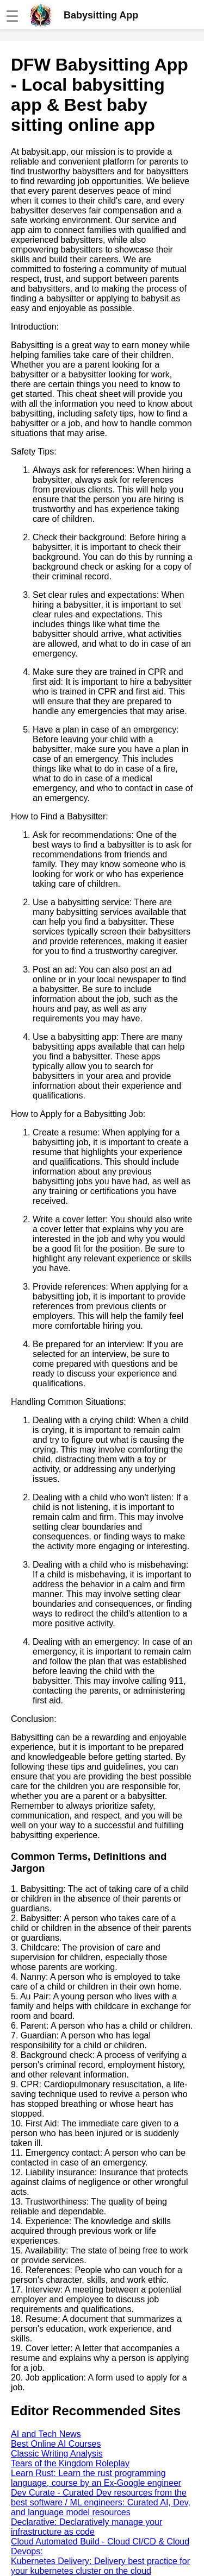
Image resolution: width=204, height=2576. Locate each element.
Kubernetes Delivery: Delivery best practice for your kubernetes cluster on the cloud (100, 2565)
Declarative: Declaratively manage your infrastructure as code (86, 2526)
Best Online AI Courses (56, 2443)
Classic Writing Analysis (57, 2453)
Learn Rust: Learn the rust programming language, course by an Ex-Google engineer (96, 2477)
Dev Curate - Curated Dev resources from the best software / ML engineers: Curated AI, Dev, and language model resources (100, 2502)
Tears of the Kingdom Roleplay (70, 2463)
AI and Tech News (46, 2434)
